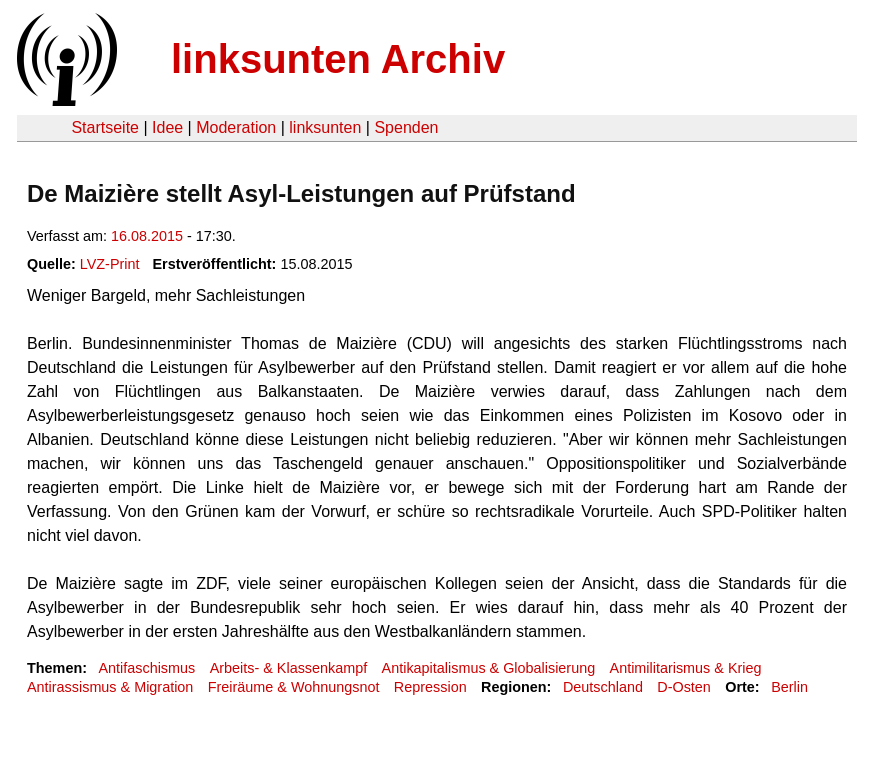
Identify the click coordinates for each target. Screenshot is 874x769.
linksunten (325, 127)
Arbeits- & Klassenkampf (289, 668)
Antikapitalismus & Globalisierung (489, 668)
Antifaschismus (146, 668)
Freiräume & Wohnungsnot (294, 687)
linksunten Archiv (338, 59)
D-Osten (684, 687)
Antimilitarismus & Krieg (686, 668)
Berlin (789, 687)
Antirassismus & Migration (110, 687)
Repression (430, 687)
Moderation (236, 127)
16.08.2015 (147, 236)
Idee (167, 127)
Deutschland (603, 687)
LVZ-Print (110, 264)
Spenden (406, 127)
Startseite (105, 127)
